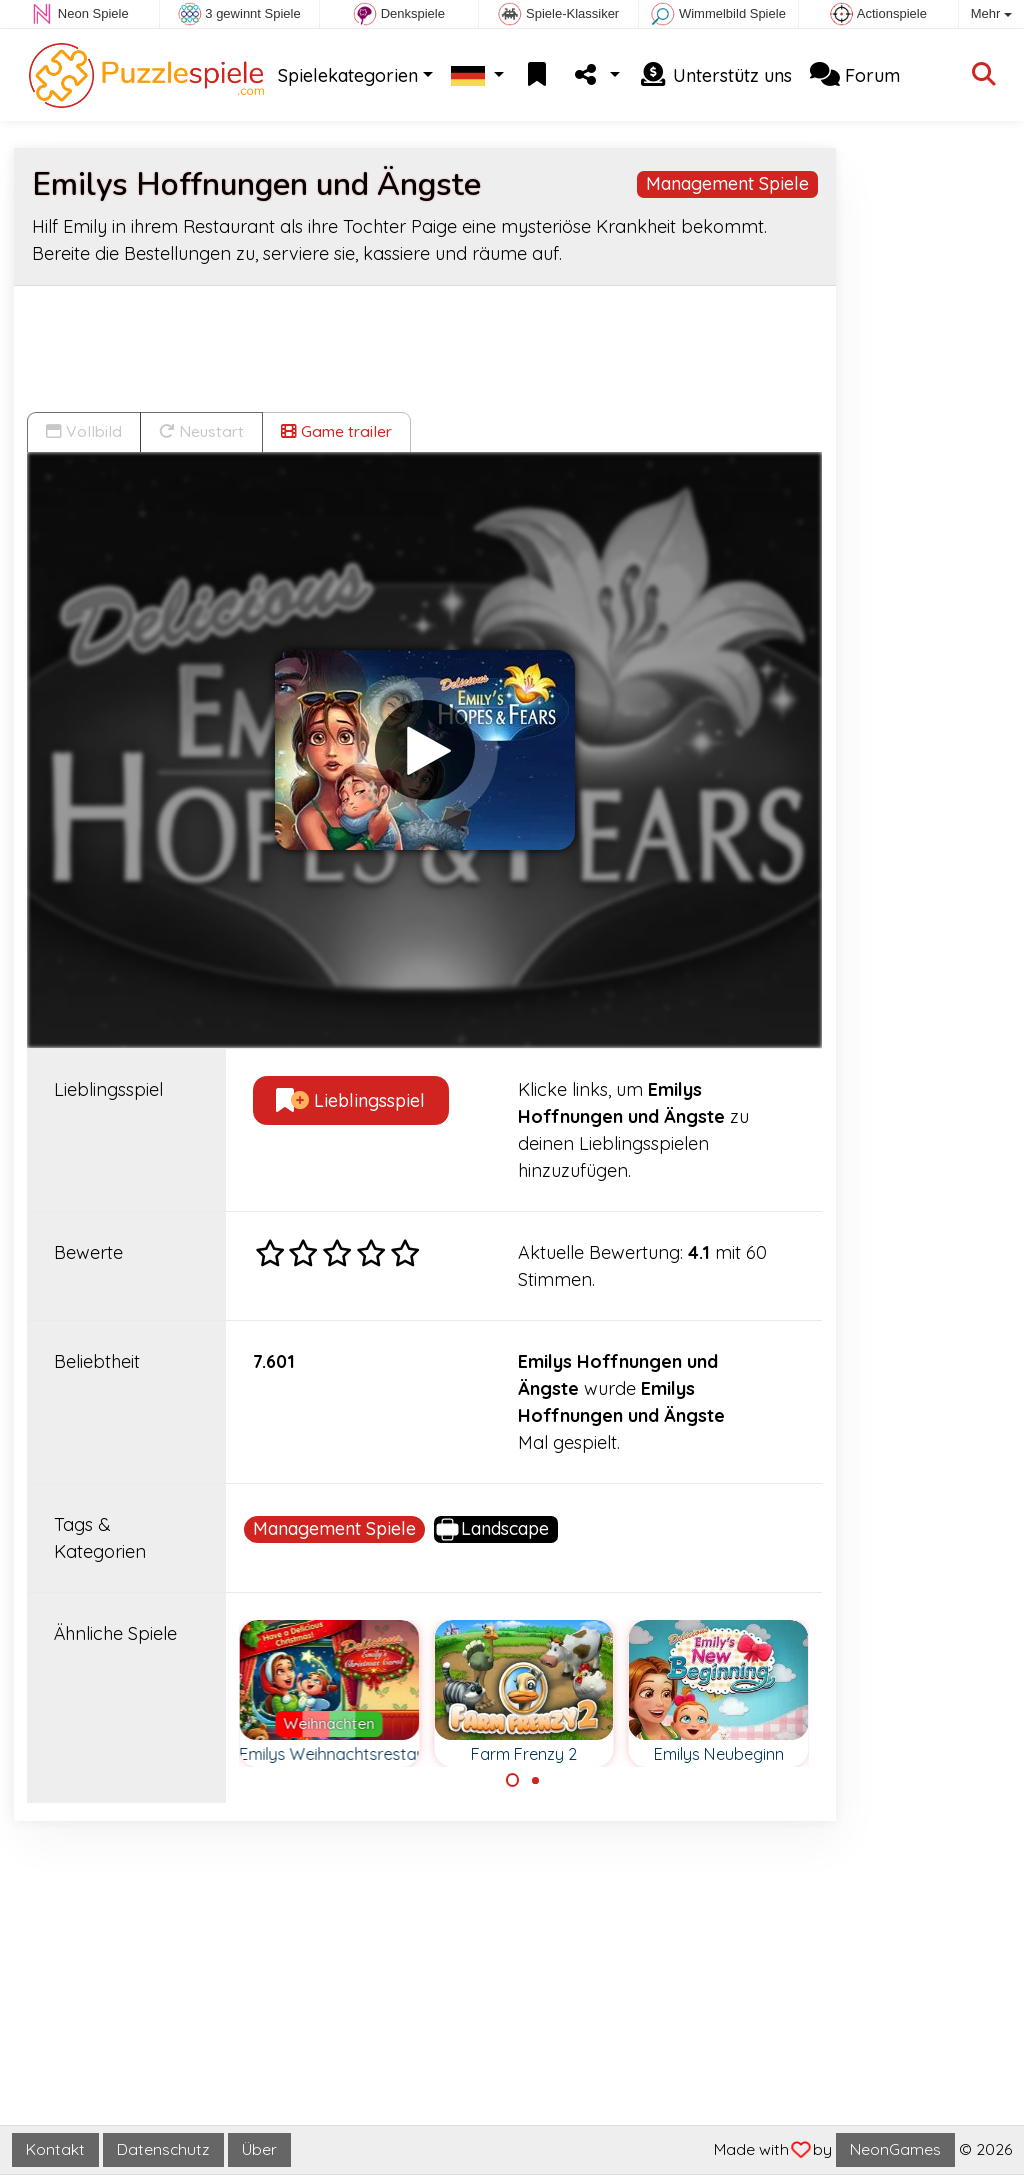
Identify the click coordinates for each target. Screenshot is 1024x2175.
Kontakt (55, 2149)
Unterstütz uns (715, 75)
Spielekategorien (348, 75)
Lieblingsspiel (350, 1100)
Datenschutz (163, 2149)
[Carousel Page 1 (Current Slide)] (513, 1780)
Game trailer (336, 431)
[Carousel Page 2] (535, 1780)
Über (259, 2149)
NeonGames (895, 2149)
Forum (855, 75)
